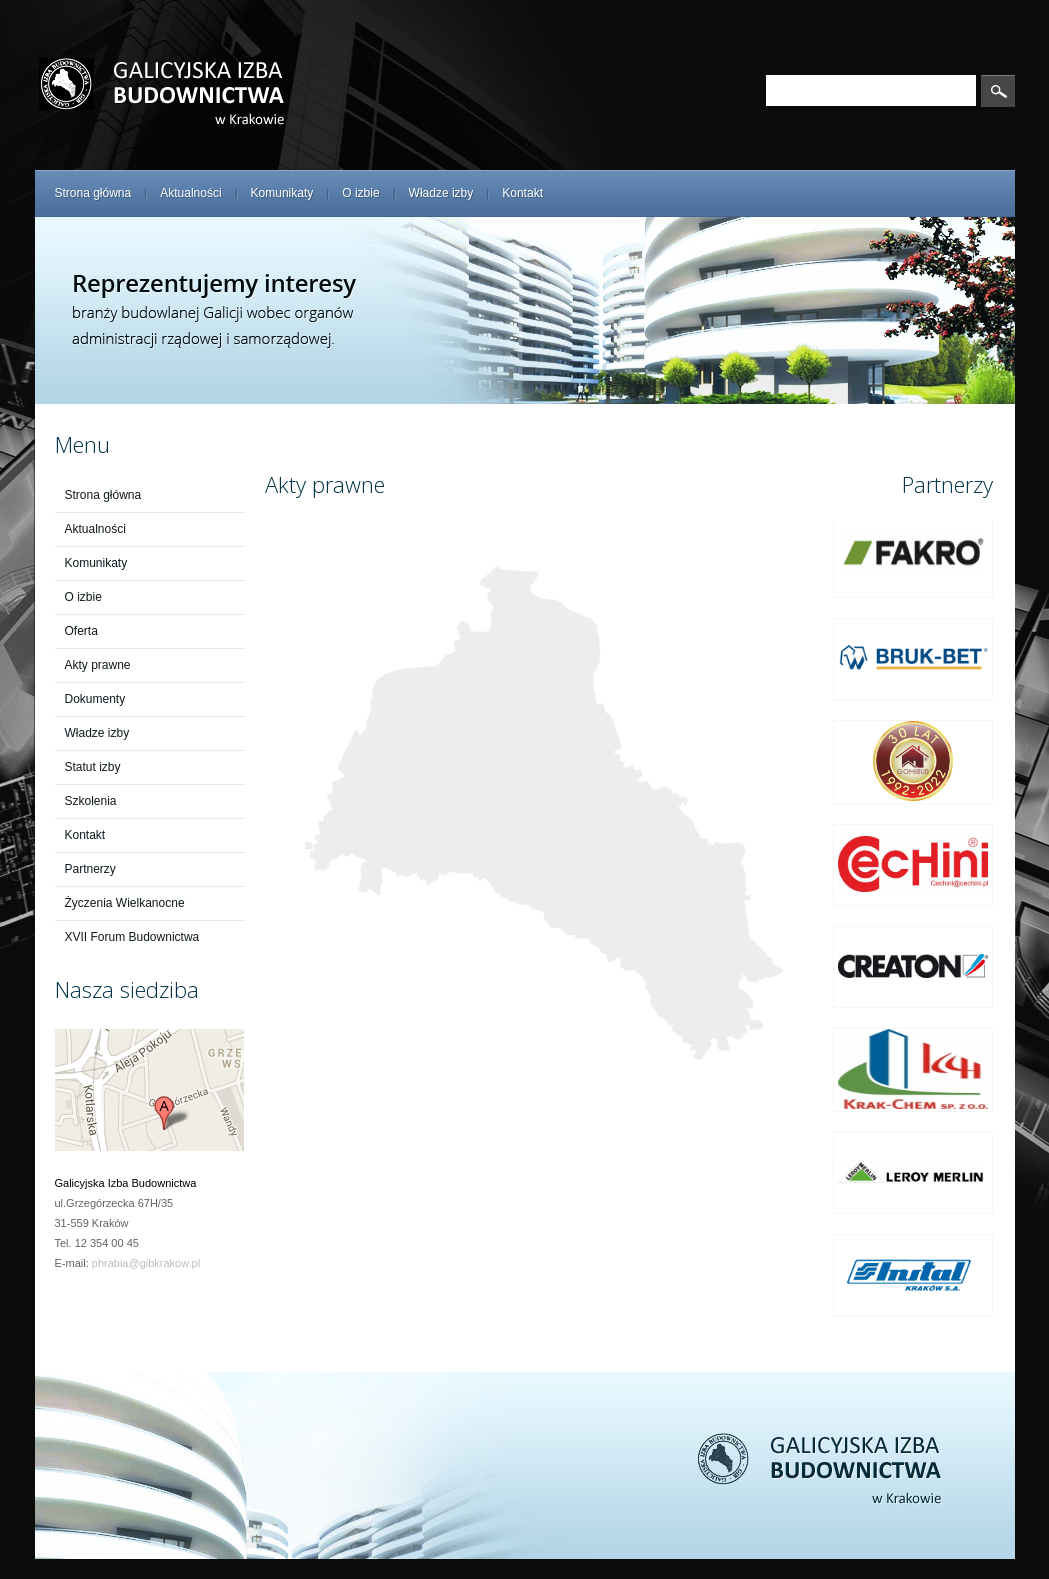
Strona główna (93, 193)
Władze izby (441, 193)
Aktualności (190, 193)
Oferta (81, 631)
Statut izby (93, 767)
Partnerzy (90, 869)
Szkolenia (91, 801)
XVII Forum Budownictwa (132, 937)
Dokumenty (95, 699)
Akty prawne (98, 665)
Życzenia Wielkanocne (125, 903)
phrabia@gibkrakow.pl (146, 1263)
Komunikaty (282, 193)
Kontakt (522, 193)
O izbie (360, 193)
